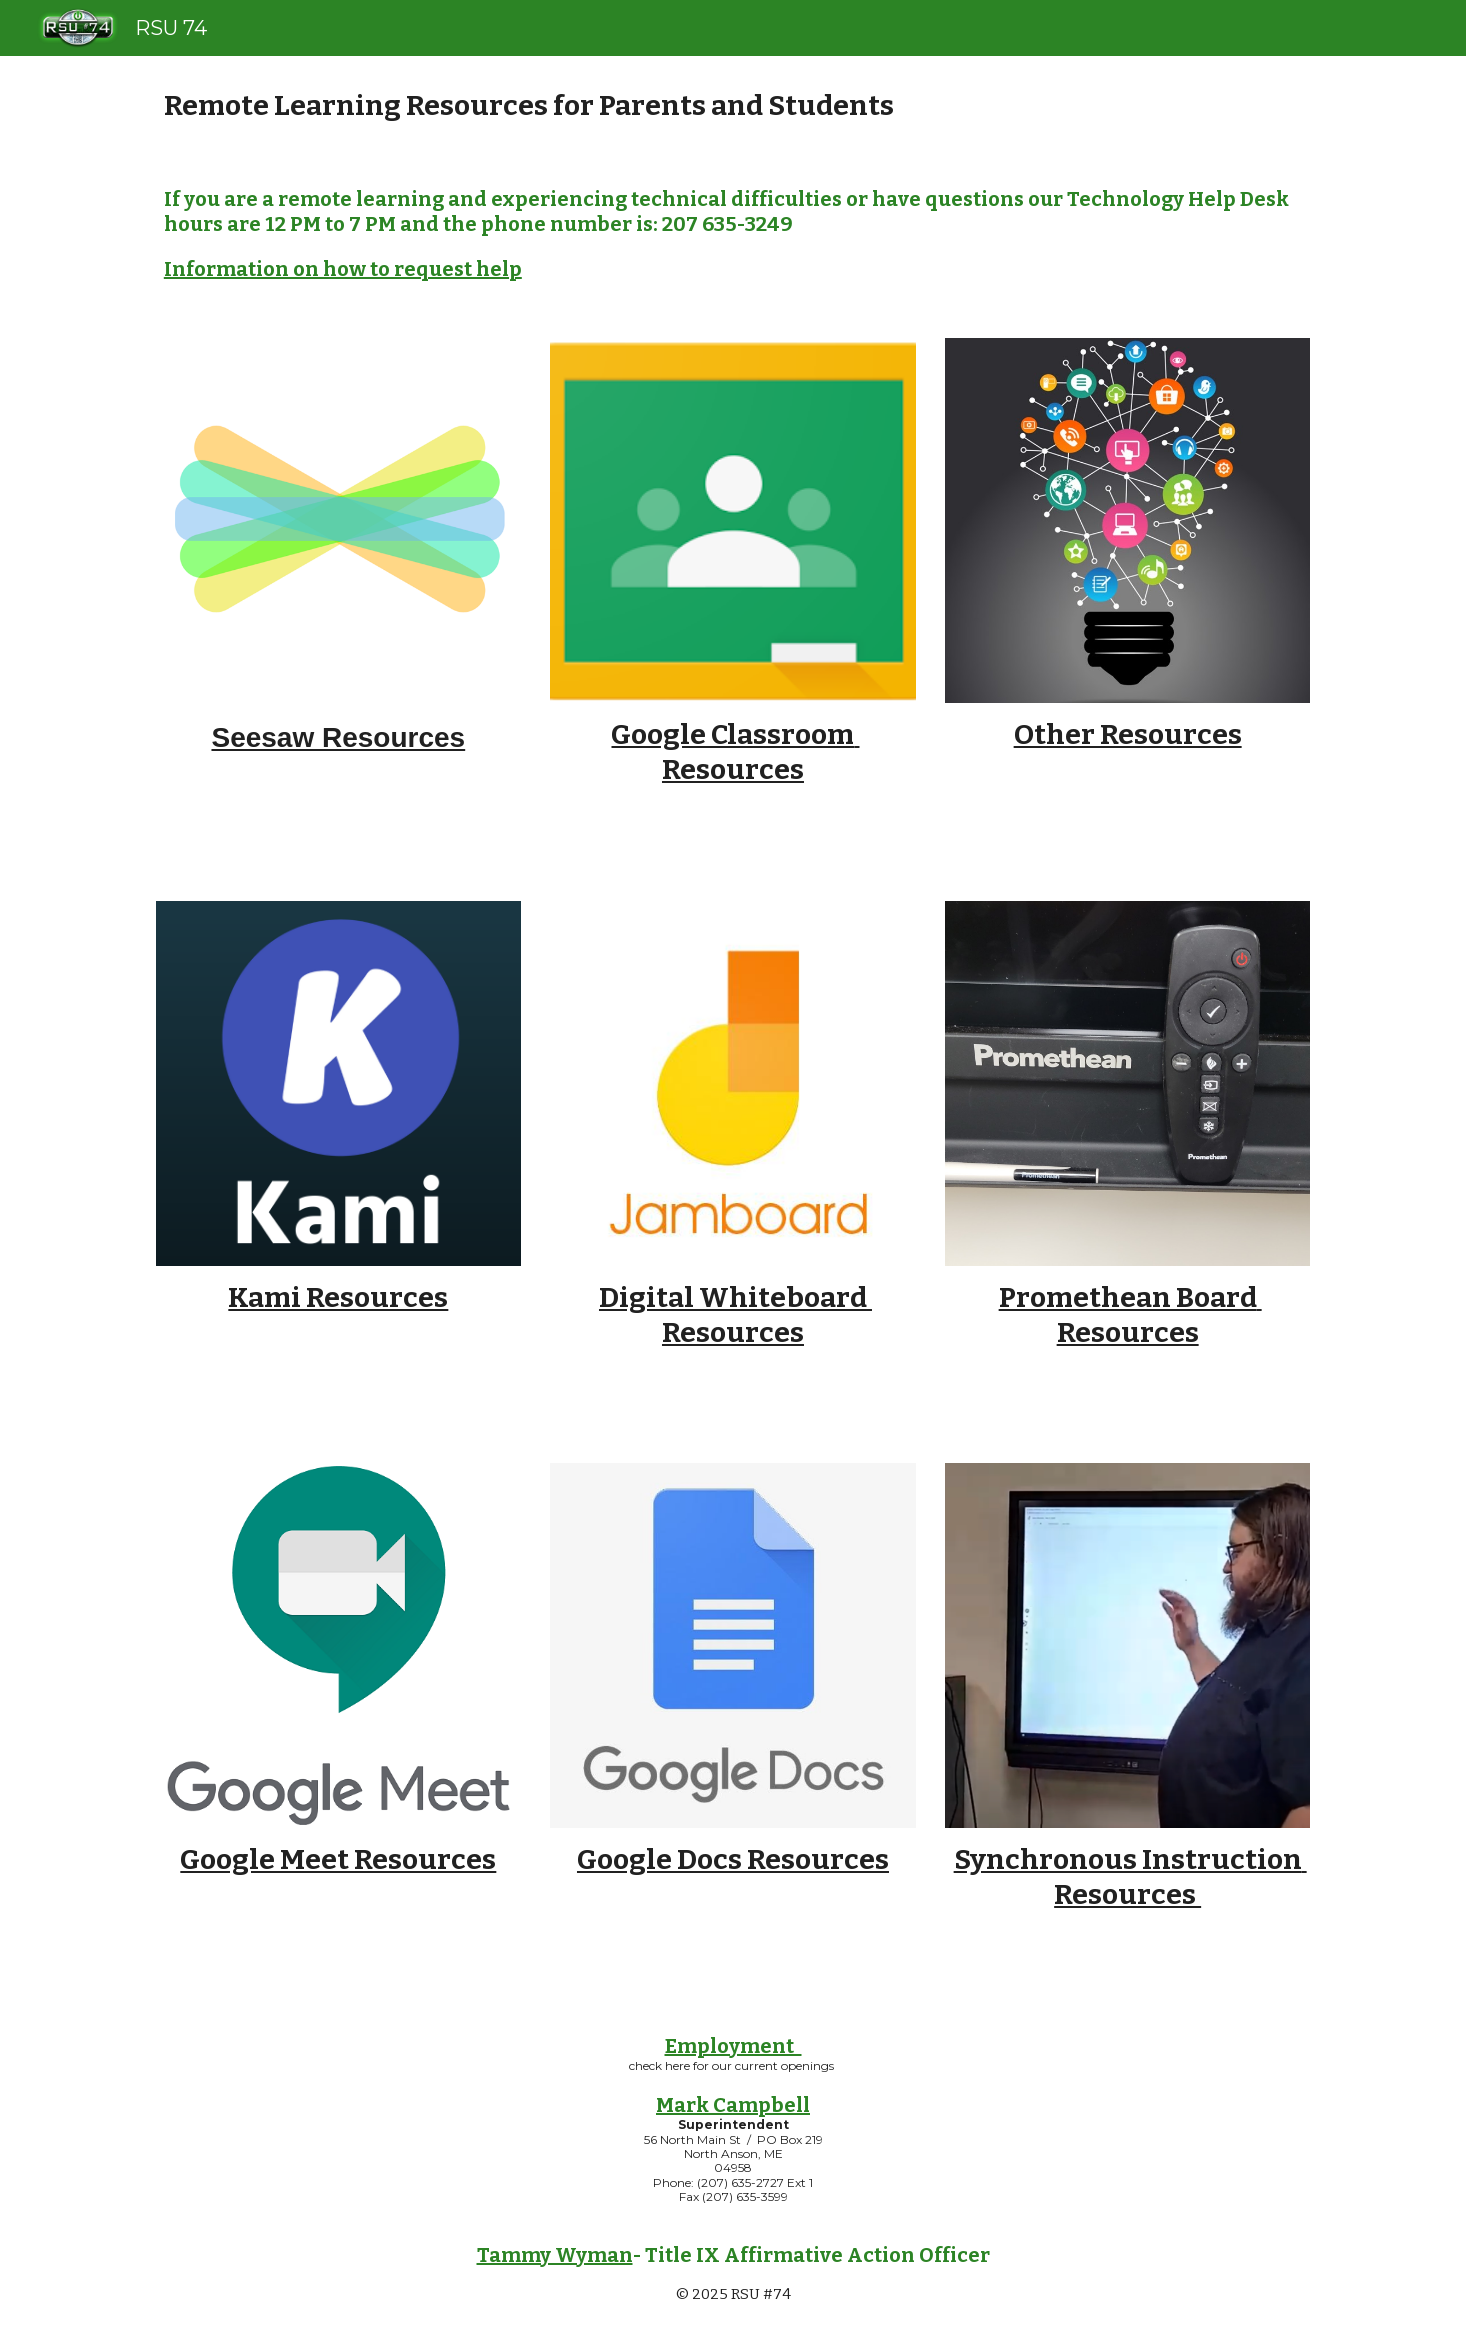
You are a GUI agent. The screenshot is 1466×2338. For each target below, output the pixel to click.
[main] (733, 105)
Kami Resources (338, 1297)
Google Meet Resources (338, 1859)
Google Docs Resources (733, 1859)
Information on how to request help (343, 269)
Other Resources (1128, 734)
